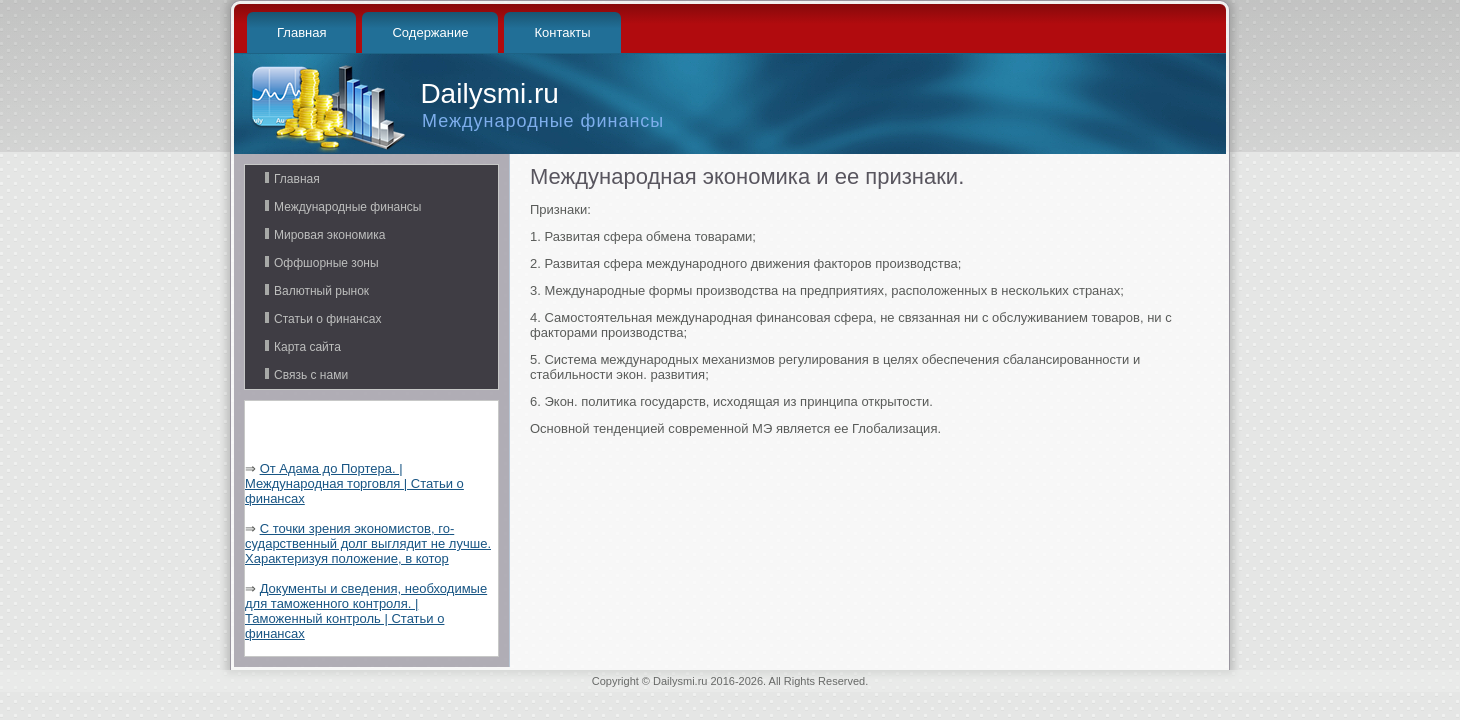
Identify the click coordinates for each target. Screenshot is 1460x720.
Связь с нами (311, 375)
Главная (301, 32)
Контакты (562, 32)
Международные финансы (347, 207)
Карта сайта (307, 347)
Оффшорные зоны (326, 263)
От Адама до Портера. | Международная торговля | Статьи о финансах (354, 483)
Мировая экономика (329, 235)
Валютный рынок (321, 291)
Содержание (430, 32)
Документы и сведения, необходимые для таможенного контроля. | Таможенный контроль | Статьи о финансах (366, 611)
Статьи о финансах (327, 319)
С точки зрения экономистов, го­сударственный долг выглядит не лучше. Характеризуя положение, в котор (368, 543)
